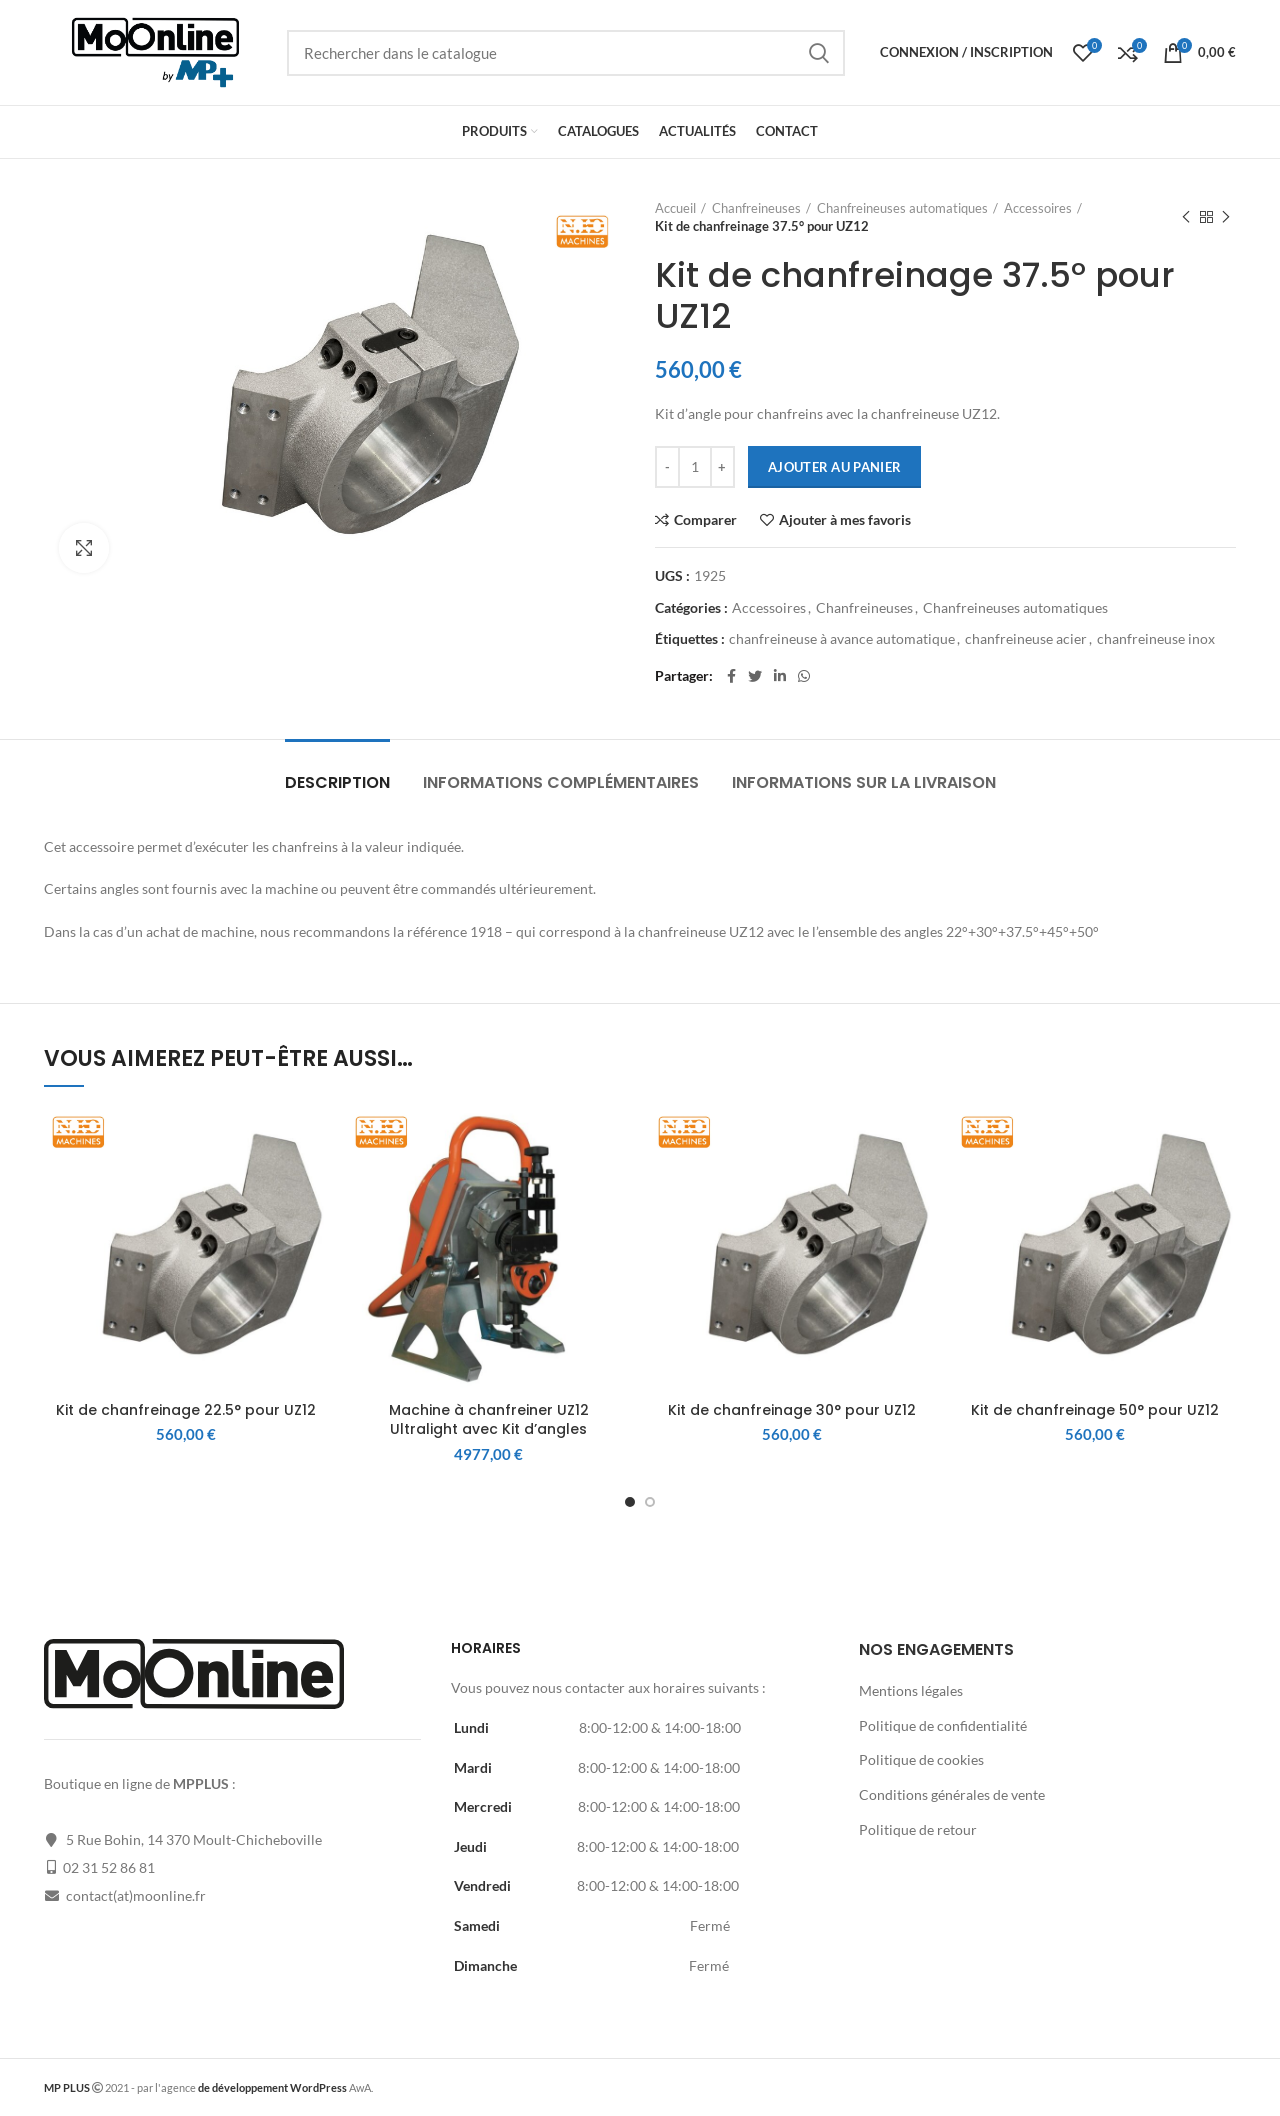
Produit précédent (1186, 217)
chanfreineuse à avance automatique (842, 639)
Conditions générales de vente (952, 1794)
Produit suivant (1226, 217)
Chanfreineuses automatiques (902, 208)
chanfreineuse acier (1026, 639)
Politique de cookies (921, 1759)
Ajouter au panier (834, 467)
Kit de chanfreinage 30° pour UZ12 (792, 1410)
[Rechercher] (566, 53)
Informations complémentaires (561, 782)
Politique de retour (918, 1829)
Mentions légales (911, 1690)
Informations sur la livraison (864, 782)
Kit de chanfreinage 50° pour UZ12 (1095, 1410)
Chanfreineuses (756, 208)
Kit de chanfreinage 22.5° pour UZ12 (186, 1410)
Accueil (675, 208)
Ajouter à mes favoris (845, 520)
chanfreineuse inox (1156, 639)
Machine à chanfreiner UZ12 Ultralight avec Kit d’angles (489, 1420)
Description (337, 782)
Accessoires (1038, 208)
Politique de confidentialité (943, 1725)
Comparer (705, 520)
